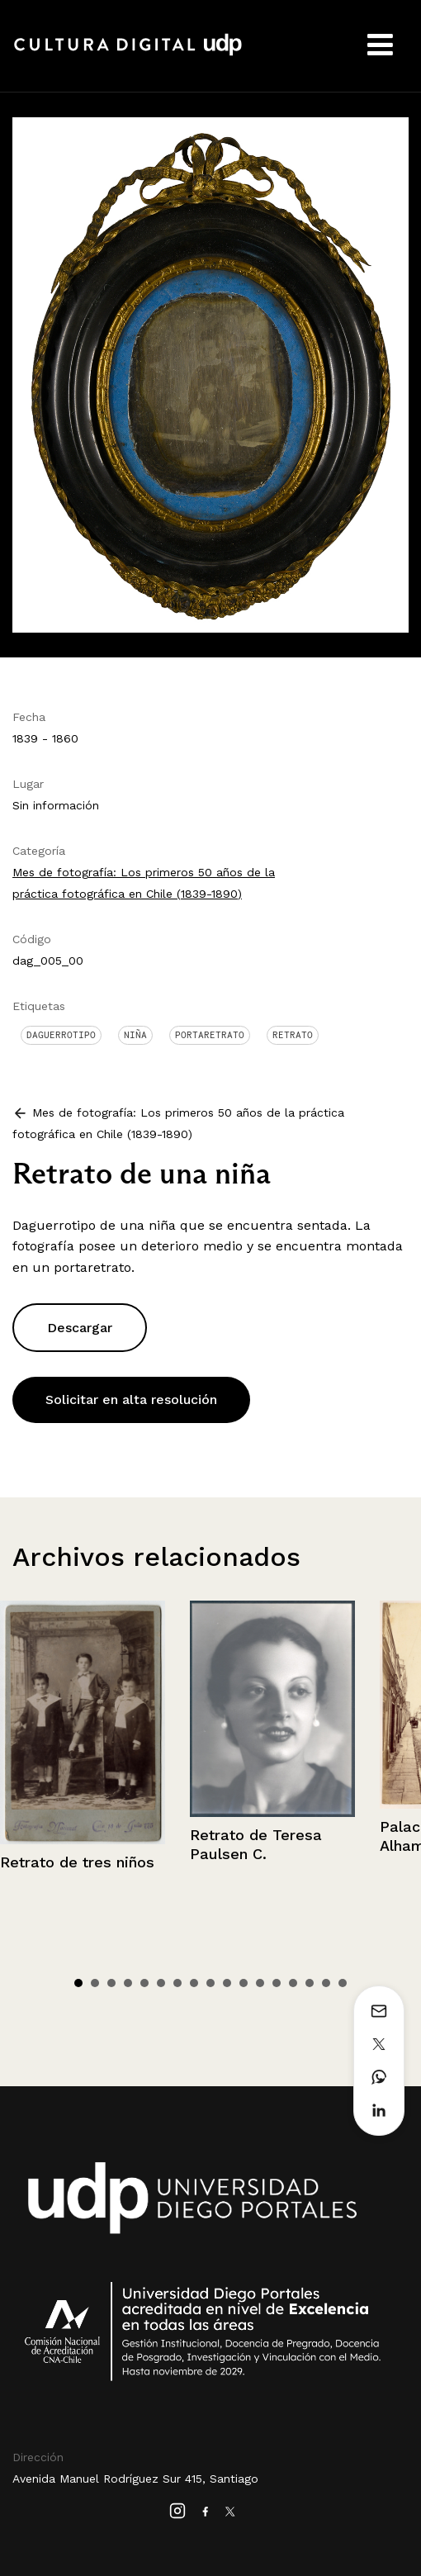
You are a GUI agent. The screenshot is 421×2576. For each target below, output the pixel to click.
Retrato (292, 1035)
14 (293, 1983)
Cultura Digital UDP (128, 53)
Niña (135, 1035)
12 (260, 1983)
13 (276, 1983)
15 (309, 1983)
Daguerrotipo (61, 1035)
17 (342, 1983)
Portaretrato (209, 1035)
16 (326, 1983)
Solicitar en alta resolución (131, 1399)
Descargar (79, 1327)
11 (243, 1983)
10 (227, 1983)
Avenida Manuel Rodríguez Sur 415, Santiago (135, 2478)
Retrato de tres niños (77, 1862)
